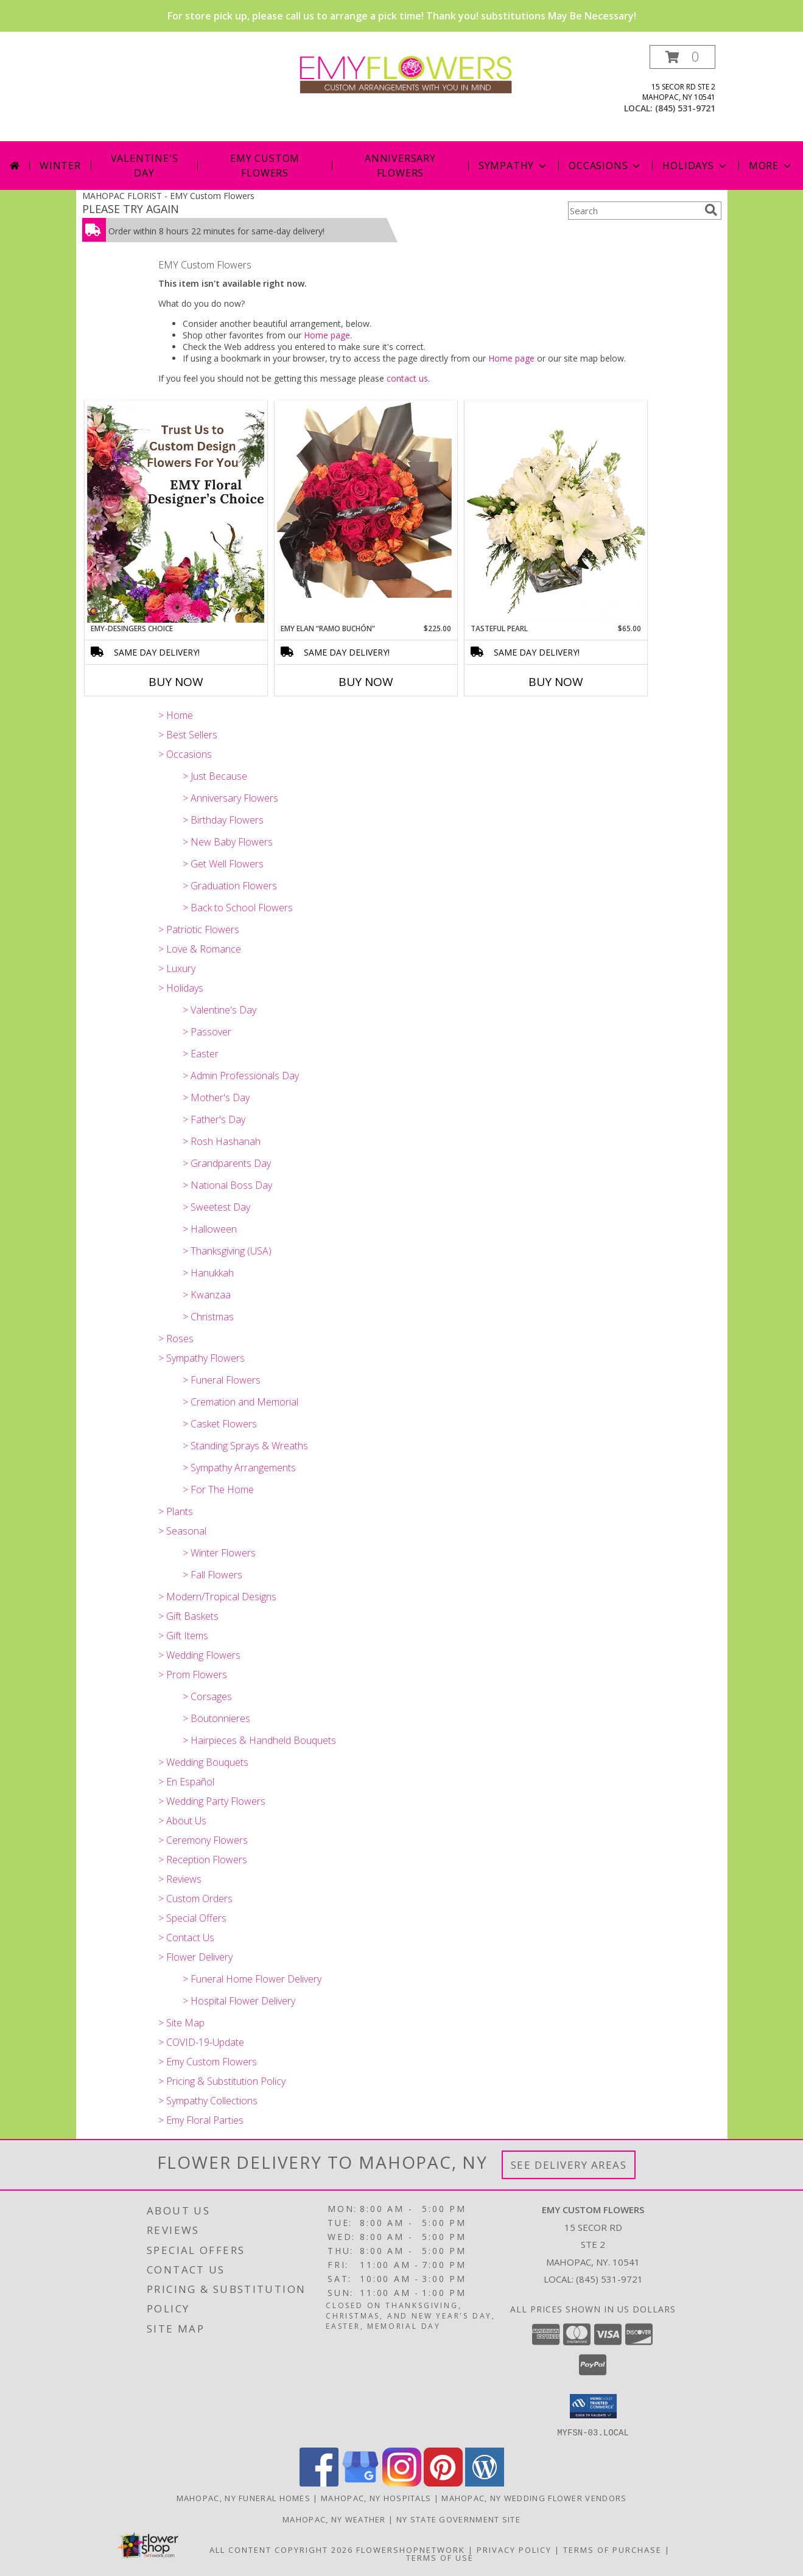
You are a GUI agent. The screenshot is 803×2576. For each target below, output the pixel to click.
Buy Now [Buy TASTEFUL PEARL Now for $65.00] (555, 682)
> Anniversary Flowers (230, 798)
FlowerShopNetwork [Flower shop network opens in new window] (410, 2549)
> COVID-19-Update (201, 2042)
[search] (711, 210)
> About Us (182, 1820)
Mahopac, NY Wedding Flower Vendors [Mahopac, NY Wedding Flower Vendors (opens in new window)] (533, 2497)
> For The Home (218, 1489)
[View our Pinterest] (443, 2482)
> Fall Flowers (212, 1574)
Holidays (695, 165)
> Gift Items (183, 1635)
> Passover (207, 1031)
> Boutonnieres (216, 1718)
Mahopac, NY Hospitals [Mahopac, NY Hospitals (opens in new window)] (376, 2497)
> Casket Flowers (220, 1423)
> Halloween (210, 1229)
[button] (682, 57)
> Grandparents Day (227, 1163)
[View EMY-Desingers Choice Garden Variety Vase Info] (176, 512)
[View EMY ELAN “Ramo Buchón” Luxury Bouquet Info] (366, 512)
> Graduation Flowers (230, 885)
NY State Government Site (458, 2518)
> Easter (201, 1053)
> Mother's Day (216, 1097)
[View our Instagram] (401, 2482)
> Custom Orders (195, 1898)
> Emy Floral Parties (201, 2120)
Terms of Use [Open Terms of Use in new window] (440, 2557)
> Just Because (215, 776)
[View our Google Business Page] (360, 2482)
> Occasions (185, 754)
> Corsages (207, 1696)
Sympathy (514, 165)
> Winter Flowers (219, 1552)
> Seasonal (182, 1531)
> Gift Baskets (188, 1616)
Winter (60, 165)
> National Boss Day (227, 1185)
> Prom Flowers (192, 1674)
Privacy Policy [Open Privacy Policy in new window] (514, 2549)
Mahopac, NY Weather (334, 2518)
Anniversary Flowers (400, 166)
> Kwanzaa (207, 1294)
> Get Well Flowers (223, 863)
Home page (327, 335)
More (771, 165)
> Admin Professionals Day (241, 1075)
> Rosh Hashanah (222, 1141)
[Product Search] (634, 210)
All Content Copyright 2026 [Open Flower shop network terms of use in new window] (281, 2549)
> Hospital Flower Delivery (239, 2000)
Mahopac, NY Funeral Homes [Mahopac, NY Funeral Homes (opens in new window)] (244, 2497)
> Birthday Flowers (223, 820)
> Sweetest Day (216, 1207)
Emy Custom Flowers (265, 166)
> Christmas (208, 1316)
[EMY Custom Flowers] (406, 73)
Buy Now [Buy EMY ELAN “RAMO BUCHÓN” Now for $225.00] (365, 682)
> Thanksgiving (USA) (227, 1251)
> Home (175, 715)
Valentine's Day (144, 166)
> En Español (186, 1781)
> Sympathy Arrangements (239, 1467)
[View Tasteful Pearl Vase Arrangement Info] (556, 512)
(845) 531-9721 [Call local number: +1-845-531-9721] (685, 108)
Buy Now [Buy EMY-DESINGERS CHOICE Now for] (176, 682)
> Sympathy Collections (208, 2100)
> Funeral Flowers (222, 1380)
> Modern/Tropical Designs (217, 1596)
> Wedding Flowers (199, 1655)
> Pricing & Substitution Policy (222, 2081)
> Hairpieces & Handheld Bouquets (259, 1740)
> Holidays (180, 988)
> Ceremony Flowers (203, 1840)
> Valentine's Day (219, 1010)
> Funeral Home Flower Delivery (252, 1979)
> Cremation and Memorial (240, 1402)
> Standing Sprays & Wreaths (245, 1445)
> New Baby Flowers (228, 842)
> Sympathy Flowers (201, 1358)
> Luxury (176, 968)
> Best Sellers (187, 734)
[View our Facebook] (319, 2482)
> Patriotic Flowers (198, 929)
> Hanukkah (208, 1272)
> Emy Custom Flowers (207, 2061)
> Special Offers (192, 1918)
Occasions (605, 165)
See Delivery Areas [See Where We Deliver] (569, 2165)
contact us (407, 378)
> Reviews (180, 1879)
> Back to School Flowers (238, 907)
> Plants (175, 1511)
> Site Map (181, 2022)
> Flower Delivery (195, 1957)
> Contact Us (186, 1937)
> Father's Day (214, 1119)
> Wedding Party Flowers (211, 1801)
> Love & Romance (199, 949)
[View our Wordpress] (484, 2482)
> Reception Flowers (202, 1859)
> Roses (176, 1338)
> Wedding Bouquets (203, 1762)
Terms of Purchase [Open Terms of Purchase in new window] (612, 2549)
